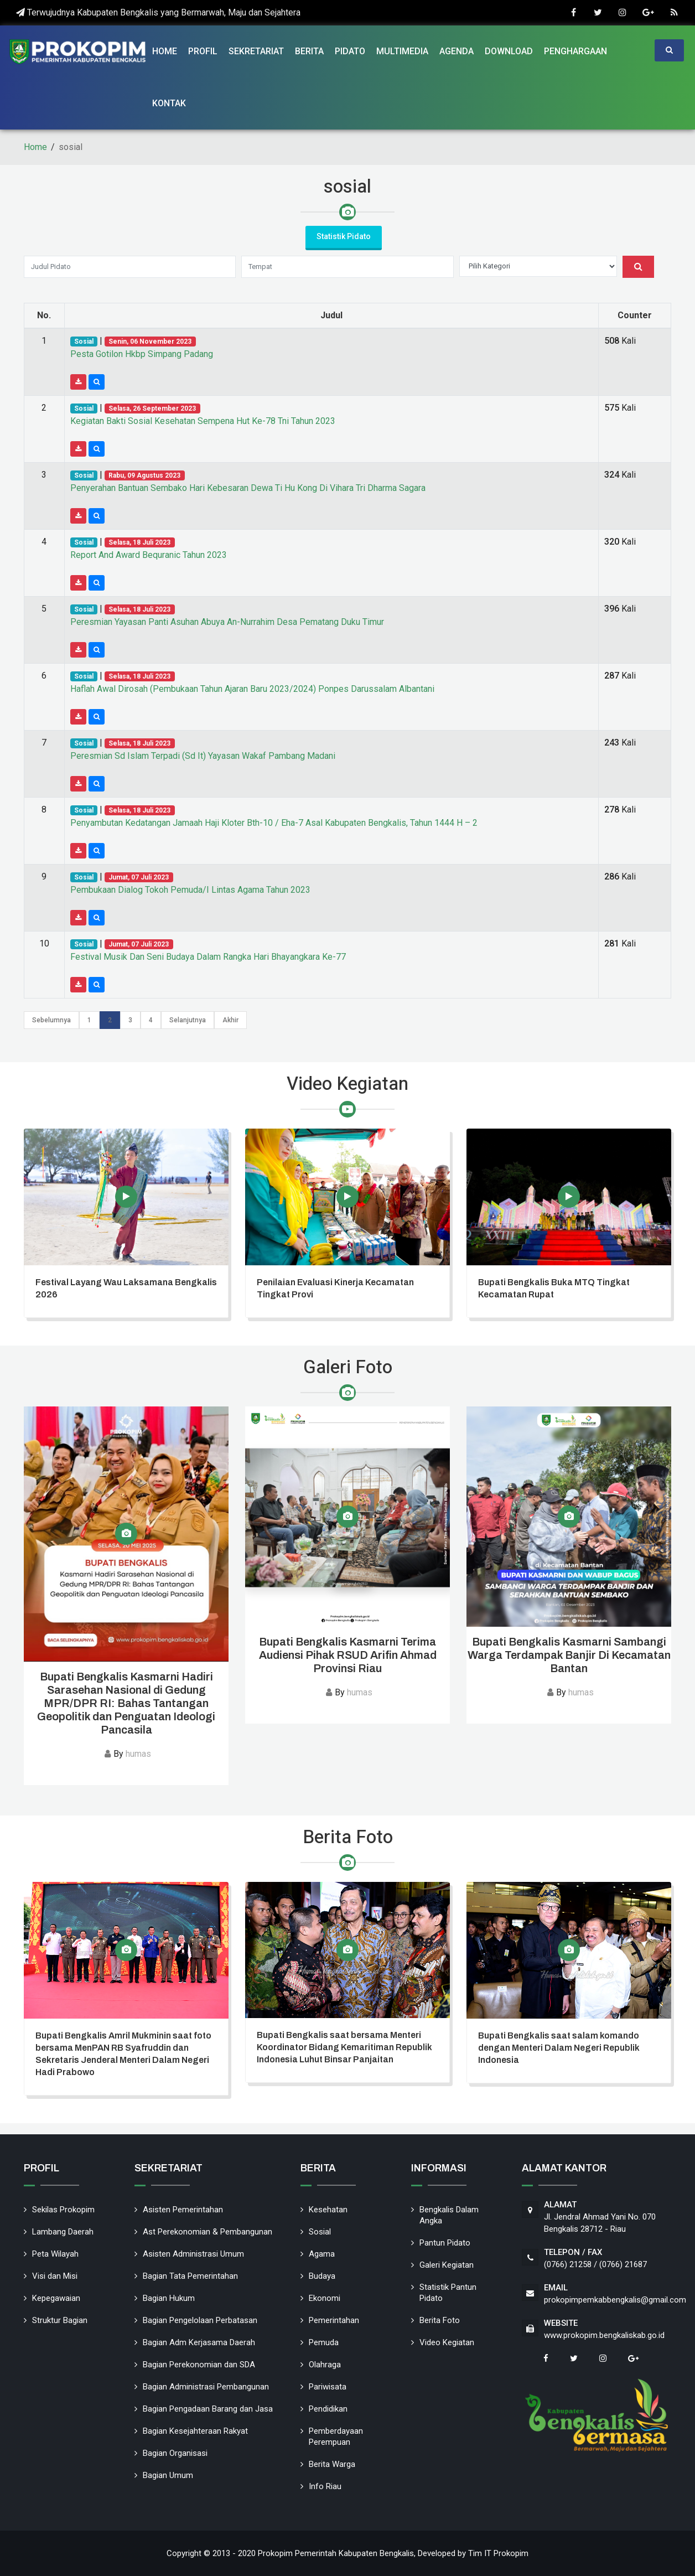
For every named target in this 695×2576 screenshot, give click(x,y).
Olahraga (325, 2365)
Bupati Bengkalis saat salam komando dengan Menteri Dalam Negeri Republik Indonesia (559, 2048)
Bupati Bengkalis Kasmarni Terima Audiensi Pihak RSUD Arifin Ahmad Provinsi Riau (348, 1655)
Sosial (320, 2232)
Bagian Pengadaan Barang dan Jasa (208, 2409)
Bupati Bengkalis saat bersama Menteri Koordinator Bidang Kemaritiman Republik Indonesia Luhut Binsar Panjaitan (344, 2047)
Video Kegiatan (446, 2342)
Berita (309, 51)
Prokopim (511, 2553)
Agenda (456, 51)
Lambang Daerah (63, 2232)
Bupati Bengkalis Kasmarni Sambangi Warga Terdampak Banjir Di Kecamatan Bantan (569, 1655)
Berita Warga (332, 2464)
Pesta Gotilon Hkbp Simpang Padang (141, 354)
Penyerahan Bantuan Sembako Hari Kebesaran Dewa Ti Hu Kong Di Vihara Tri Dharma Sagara (248, 488)
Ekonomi (324, 2298)
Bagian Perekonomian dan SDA (199, 2365)
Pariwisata (327, 2387)
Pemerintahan (334, 2320)
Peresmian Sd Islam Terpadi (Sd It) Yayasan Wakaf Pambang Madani (202, 756)
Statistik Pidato (344, 236)
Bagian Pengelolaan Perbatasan (200, 2320)
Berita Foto (439, 2320)
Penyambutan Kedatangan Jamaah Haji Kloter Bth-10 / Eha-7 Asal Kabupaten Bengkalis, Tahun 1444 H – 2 (274, 823)
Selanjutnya (187, 1020)
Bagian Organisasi (175, 2453)
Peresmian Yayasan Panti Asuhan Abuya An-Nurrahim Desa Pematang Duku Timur (227, 622)
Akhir (230, 1020)
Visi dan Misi (54, 2276)
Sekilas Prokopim (63, 2210)
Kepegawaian (56, 2298)
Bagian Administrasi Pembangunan (206, 2387)
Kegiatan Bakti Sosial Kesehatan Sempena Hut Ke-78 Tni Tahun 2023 (202, 421)
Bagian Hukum (169, 2298)
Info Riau (325, 2486)
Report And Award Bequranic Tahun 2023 (148, 555)
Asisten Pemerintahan (183, 2210)
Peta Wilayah (55, 2254)
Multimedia (402, 51)
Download (509, 51)
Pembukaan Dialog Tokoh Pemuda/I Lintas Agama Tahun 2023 (190, 889)
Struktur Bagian (59, 2320)
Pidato (350, 51)
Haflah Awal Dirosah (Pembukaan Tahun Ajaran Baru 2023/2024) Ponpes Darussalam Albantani (252, 689)
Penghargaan (575, 51)
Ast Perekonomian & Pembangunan (207, 2232)
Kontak (169, 103)
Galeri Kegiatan (446, 2265)
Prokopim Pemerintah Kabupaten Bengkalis (336, 2553)
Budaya (322, 2276)
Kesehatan (328, 2210)
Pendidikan (328, 2409)
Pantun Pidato (444, 2243)
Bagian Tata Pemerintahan (190, 2276)
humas (138, 1754)
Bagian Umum (168, 2475)
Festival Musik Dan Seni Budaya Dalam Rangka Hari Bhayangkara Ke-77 (208, 956)
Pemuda (324, 2342)
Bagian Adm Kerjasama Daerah (199, 2342)
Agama (322, 2254)
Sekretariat (256, 51)
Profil (202, 51)
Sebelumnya (51, 1020)
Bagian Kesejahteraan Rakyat (195, 2431)
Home (164, 51)
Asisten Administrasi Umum (193, 2254)
